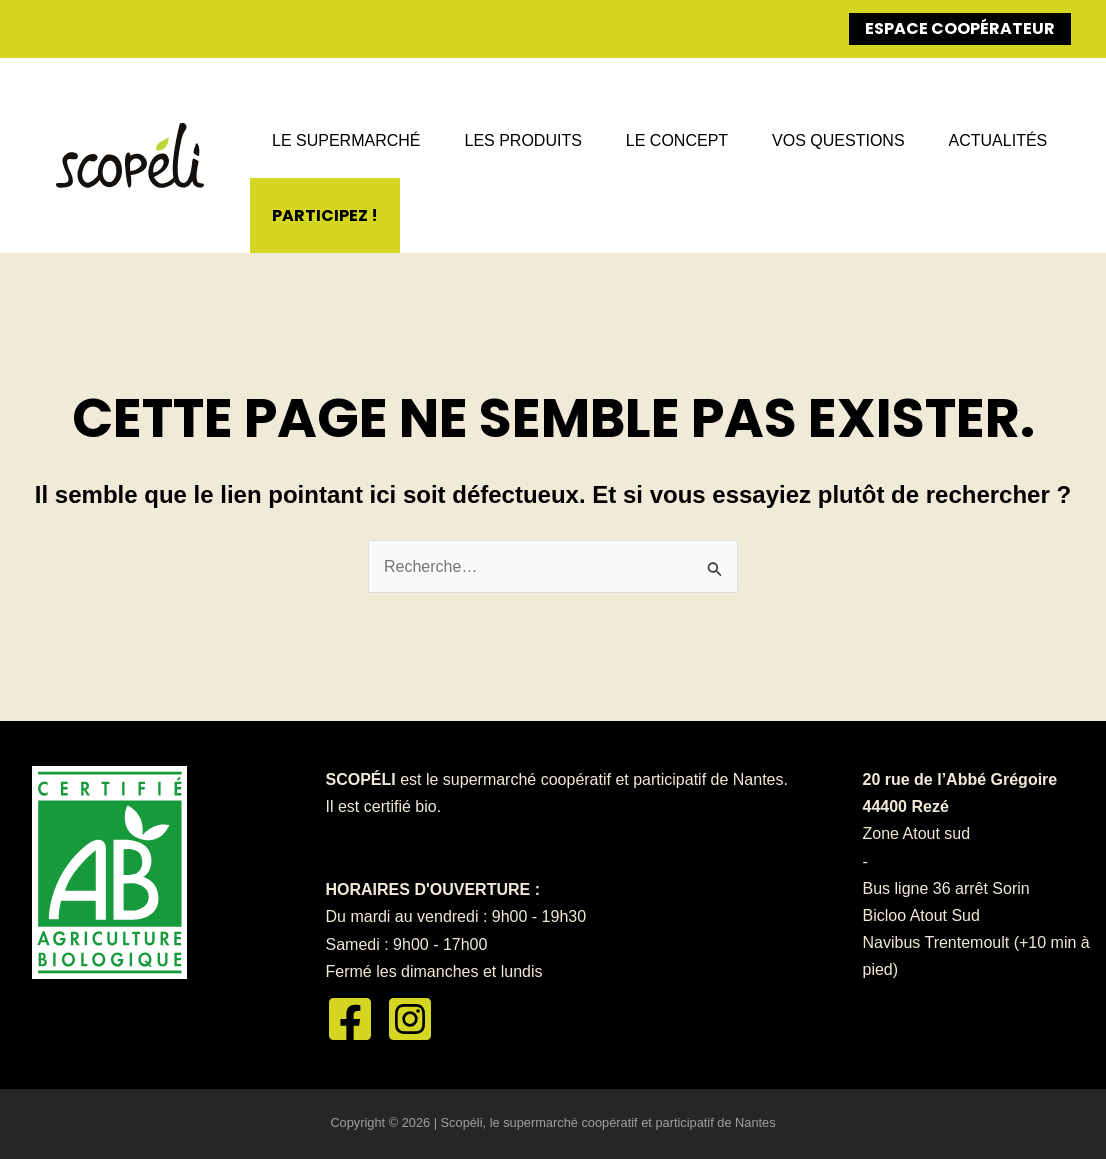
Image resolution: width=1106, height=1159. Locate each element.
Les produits (522, 140)
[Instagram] (410, 1019)
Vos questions (838, 140)
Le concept (677, 140)
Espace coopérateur (960, 28)
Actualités (998, 140)
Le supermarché (346, 140)
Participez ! (325, 215)
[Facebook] (350, 1019)
